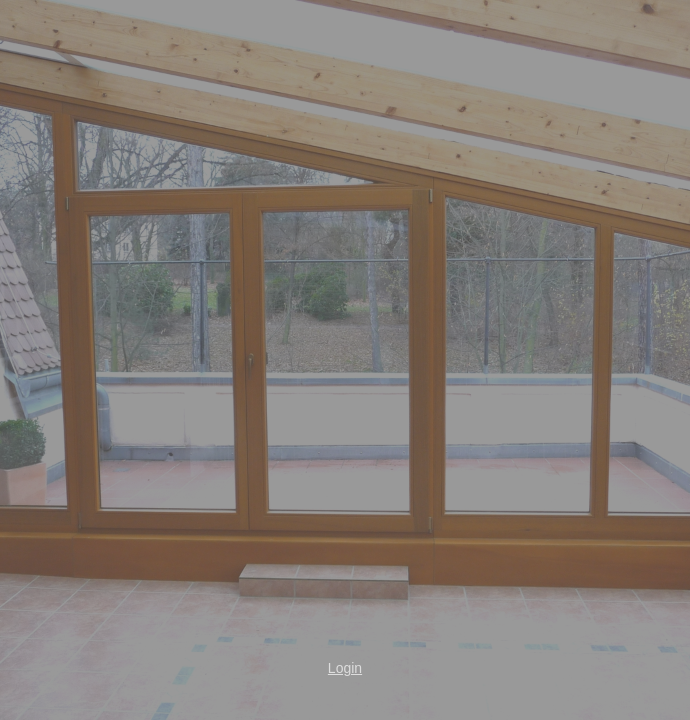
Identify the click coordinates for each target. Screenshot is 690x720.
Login (345, 668)
